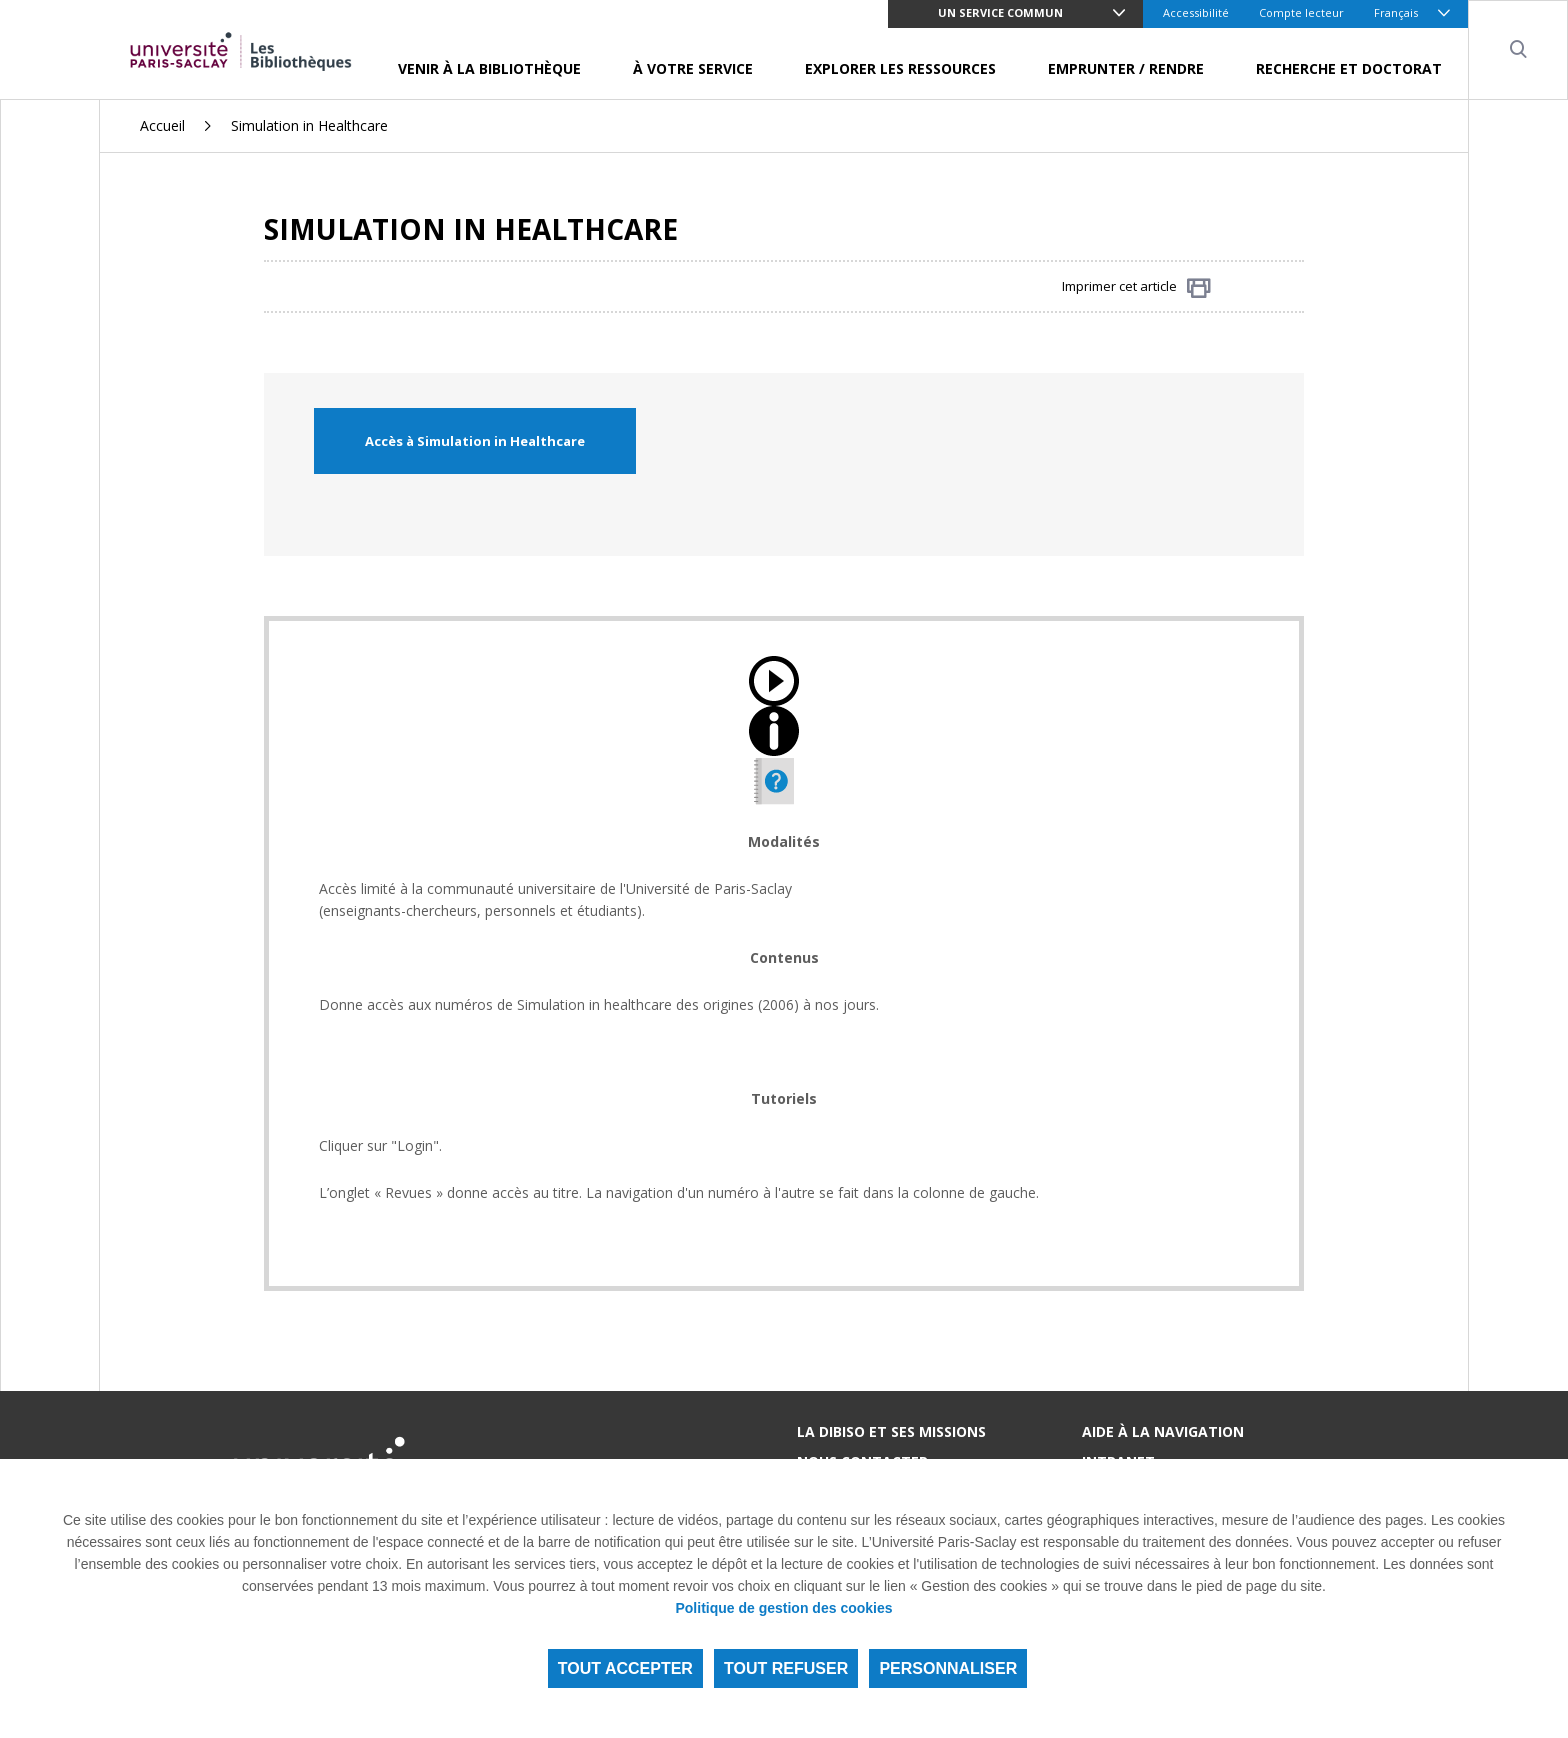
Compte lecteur (1301, 12)
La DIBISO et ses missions (891, 1431)
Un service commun (1000, 12)
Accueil (162, 125)
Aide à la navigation (1163, 1431)
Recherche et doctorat (1349, 68)
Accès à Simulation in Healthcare (475, 441)
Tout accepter (625, 1668)
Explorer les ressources (900, 68)
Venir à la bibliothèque (489, 68)
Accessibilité (1196, 12)
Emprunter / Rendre (1126, 68)
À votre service (693, 68)
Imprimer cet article (1136, 287)
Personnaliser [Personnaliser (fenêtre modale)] (948, 1668)
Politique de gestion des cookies (783, 1608)
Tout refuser (786, 1668)
